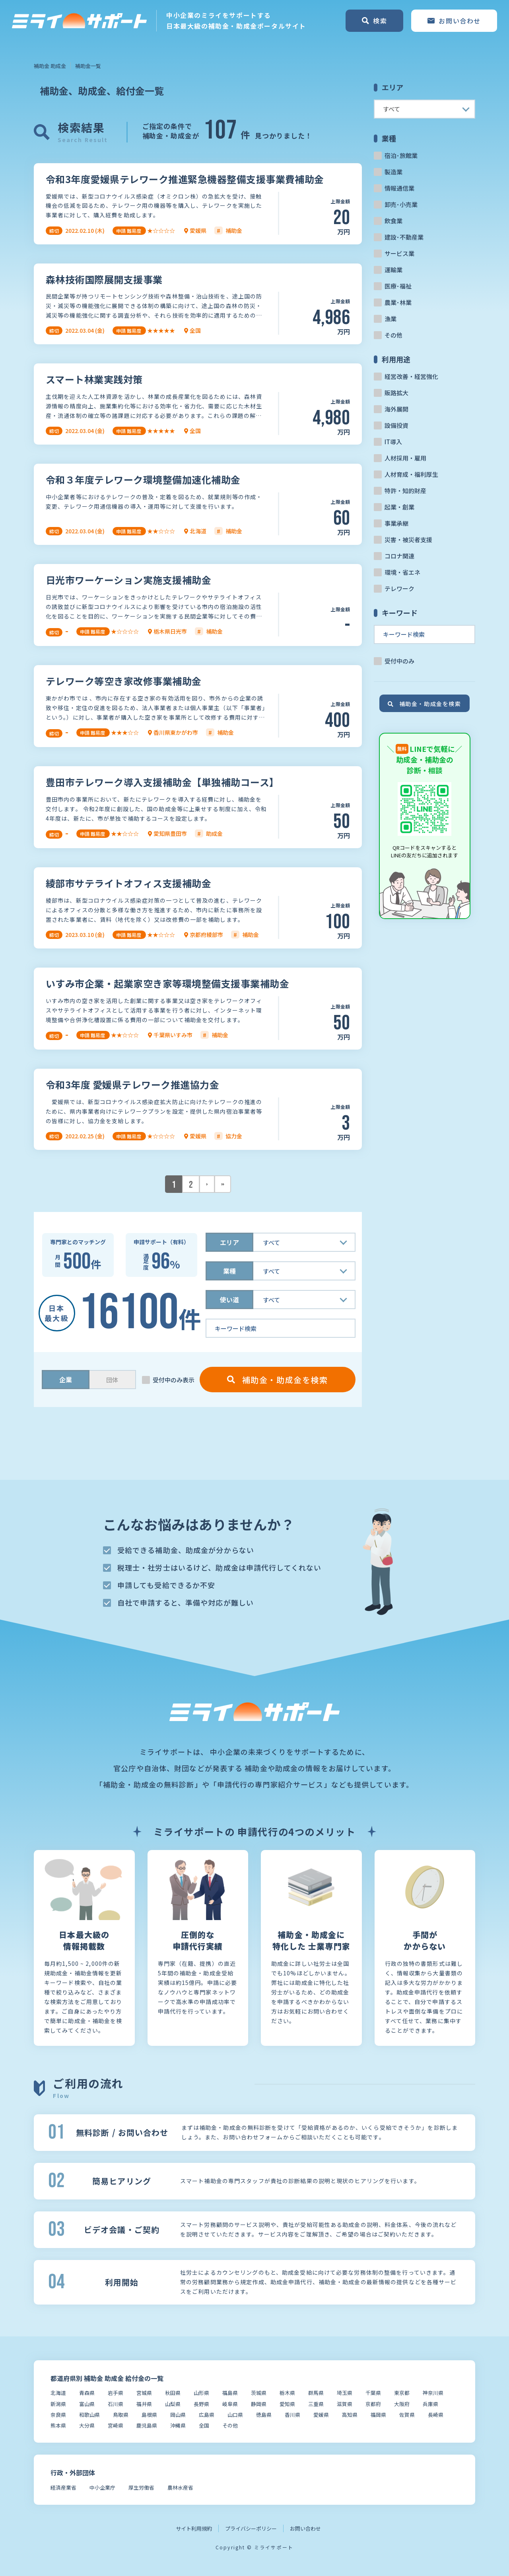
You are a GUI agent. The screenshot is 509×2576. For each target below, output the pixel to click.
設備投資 (396, 425)
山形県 (201, 2392)
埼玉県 (344, 2392)
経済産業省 (63, 2487)
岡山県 (178, 2414)
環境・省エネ (402, 572)
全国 (204, 2425)
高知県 (349, 2414)
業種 (229, 1271)
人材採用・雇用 (405, 458)
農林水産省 (180, 2487)
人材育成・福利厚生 (411, 474)
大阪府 (402, 2404)
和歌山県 (89, 2414)
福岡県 (378, 2414)
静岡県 (258, 2404)
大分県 (87, 2425)
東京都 (402, 2392)
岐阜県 (230, 2404)
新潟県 (58, 2404)
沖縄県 (178, 2425)
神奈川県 (433, 2392)
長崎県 (435, 2414)
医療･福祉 (398, 286)
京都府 (373, 2404)
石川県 (115, 2404)
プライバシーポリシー (251, 2528)
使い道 (229, 1299)
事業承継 (396, 523)
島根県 (149, 2414)
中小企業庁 (102, 2487)
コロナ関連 (399, 556)
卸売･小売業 (401, 204)
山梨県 (173, 2404)
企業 (65, 1379)
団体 (112, 1380)
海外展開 (396, 409)
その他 (393, 335)
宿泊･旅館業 (401, 155)
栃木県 (287, 2392)
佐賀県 (407, 2414)
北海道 (58, 2392)
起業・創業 (399, 507)
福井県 (144, 2404)
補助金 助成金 (50, 66)
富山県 (87, 2404)
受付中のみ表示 (173, 1380)
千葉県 (373, 2392)
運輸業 (393, 269)
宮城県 (144, 2392)
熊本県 (58, 2425)
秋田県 (173, 2392)
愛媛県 (321, 2414)
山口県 (235, 2414)
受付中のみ (399, 661)
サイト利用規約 (194, 2528)
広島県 (206, 2414)
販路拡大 (396, 392)
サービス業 (399, 253)
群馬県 (316, 2392)
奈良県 (58, 2414)
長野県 (201, 2404)
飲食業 (393, 221)
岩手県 (115, 2392)
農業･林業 (398, 302)
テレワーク (399, 588)
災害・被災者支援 (408, 539)
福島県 (230, 2392)
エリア (229, 1242)
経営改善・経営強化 (411, 376)
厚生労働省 (141, 2487)
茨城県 (258, 2392)
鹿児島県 (146, 2425)
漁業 (390, 318)
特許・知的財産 (405, 490)
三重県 (316, 2404)
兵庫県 (430, 2404)
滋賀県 (344, 2404)
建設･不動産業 (404, 237)
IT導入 (393, 441)
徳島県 (264, 2414)
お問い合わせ (305, 2528)
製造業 (393, 172)
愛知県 (287, 2404)
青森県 (87, 2392)
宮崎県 (115, 2425)
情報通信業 (399, 188)
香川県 (292, 2414)
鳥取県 (120, 2414)
